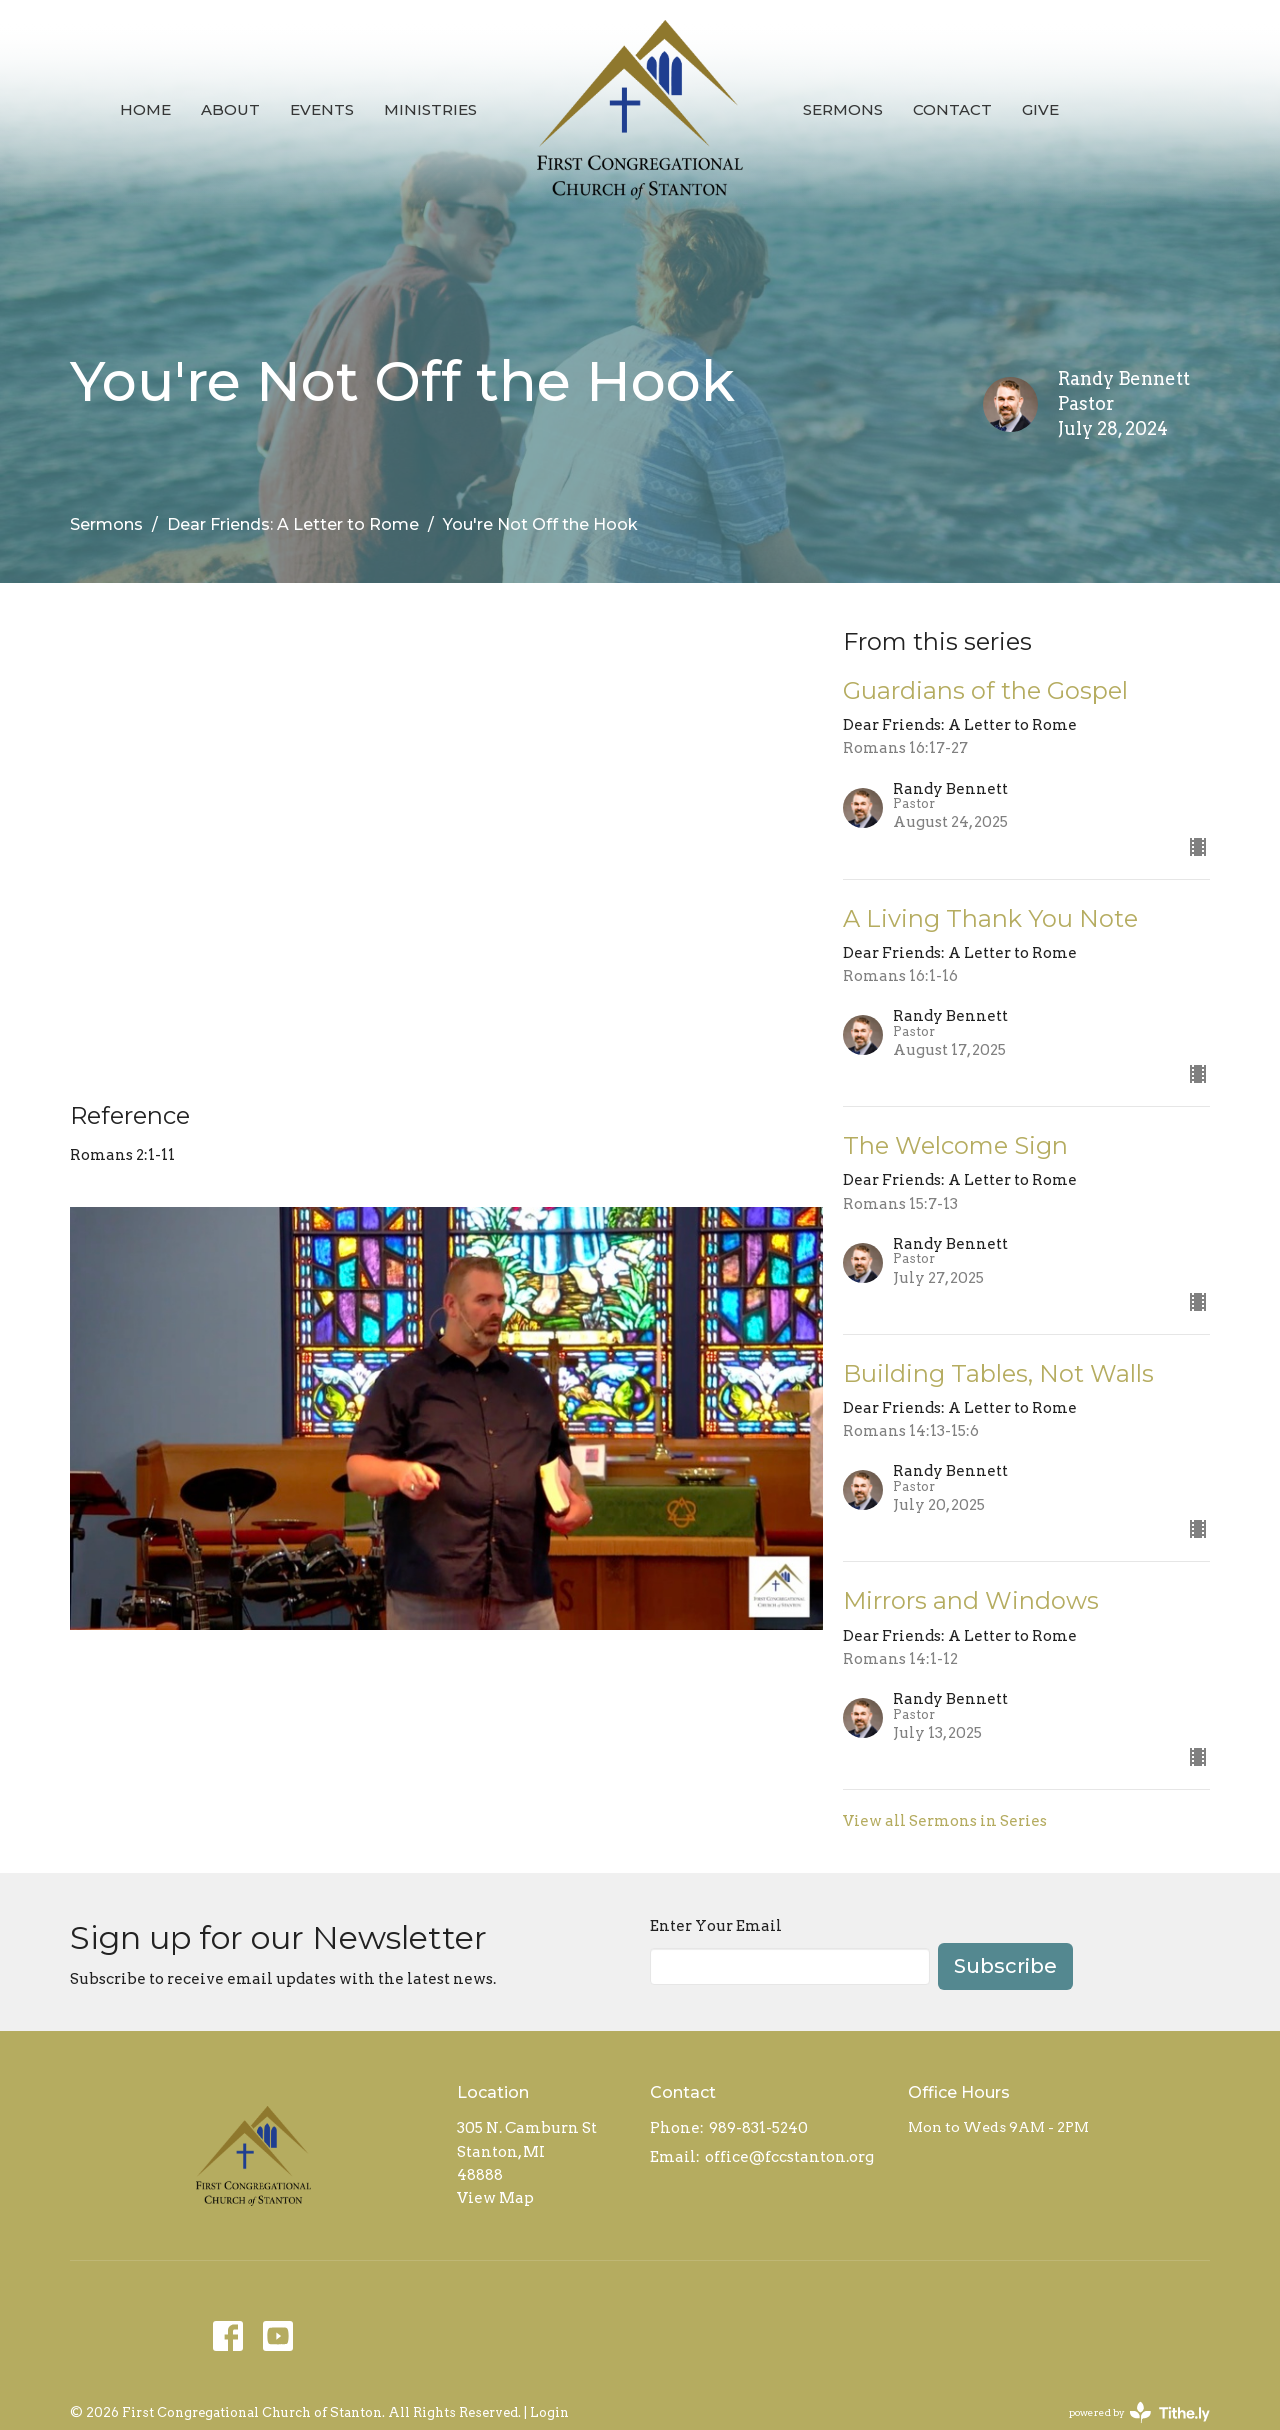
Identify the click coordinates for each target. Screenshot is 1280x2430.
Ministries (430, 109)
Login (549, 2412)
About (230, 109)
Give (1040, 109)
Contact (952, 109)
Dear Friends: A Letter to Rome (293, 524)
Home (145, 109)
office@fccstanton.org (789, 2157)
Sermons (843, 109)
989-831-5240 (758, 2128)
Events (322, 109)
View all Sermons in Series (945, 1821)
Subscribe (1005, 1966)
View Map (495, 2198)
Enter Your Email (716, 1926)
